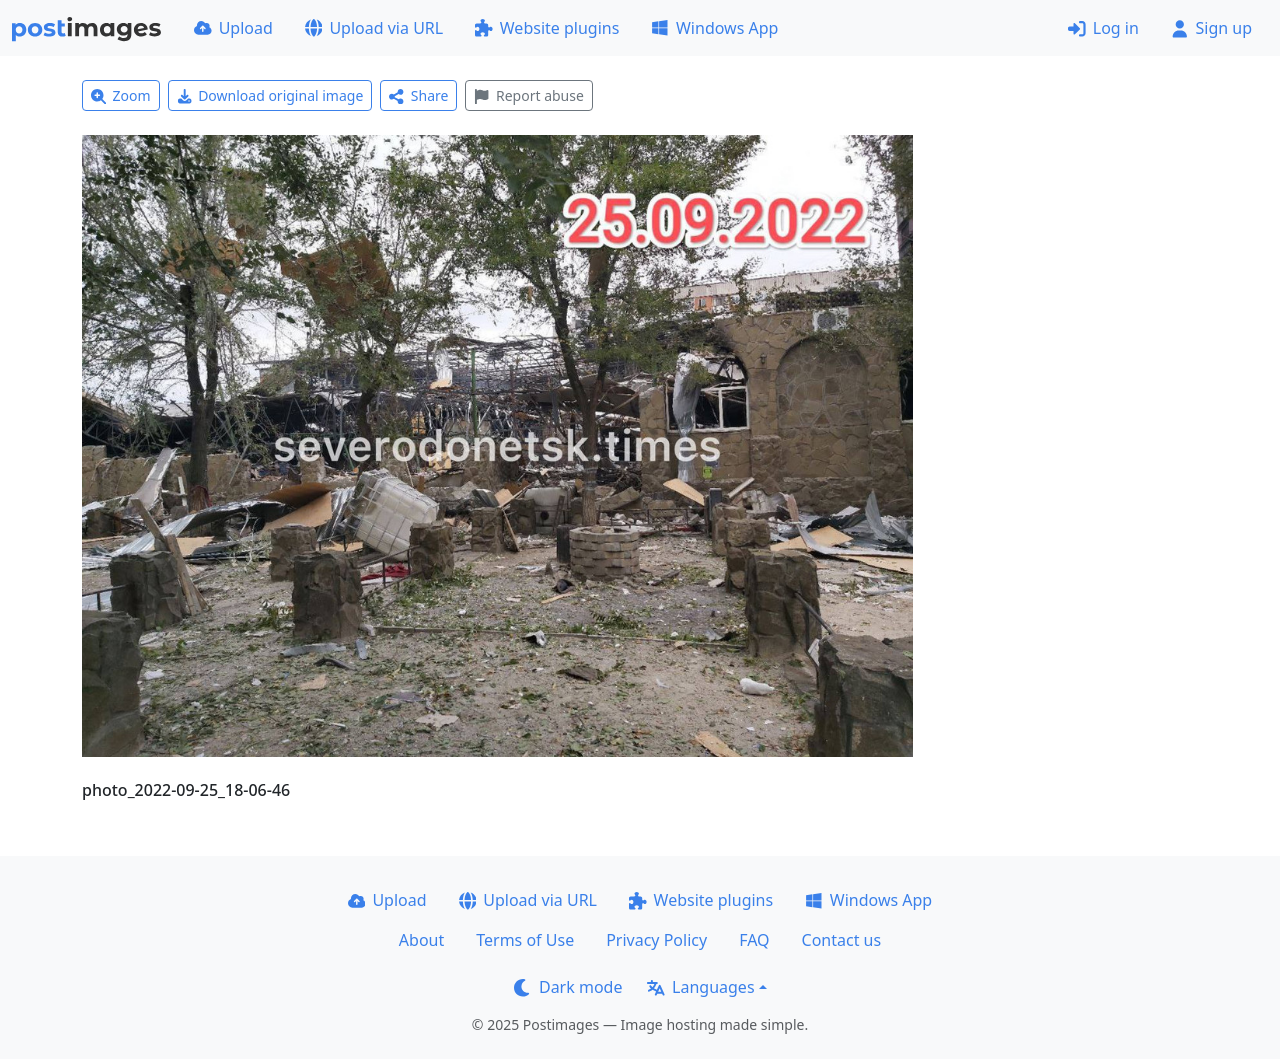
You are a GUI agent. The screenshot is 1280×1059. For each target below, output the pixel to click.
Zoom (121, 95)
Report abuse (528, 95)
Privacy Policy (656, 940)
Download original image (270, 95)
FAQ (754, 940)
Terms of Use (525, 940)
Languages (700, 987)
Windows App (714, 28)
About (421, 940)
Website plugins (547, 28)
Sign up (1211, 28)
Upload (233, 28)
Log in (1103, 28)
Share (418, 95)
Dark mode (568, 987)
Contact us (842, 940)
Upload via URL (374, 28)
